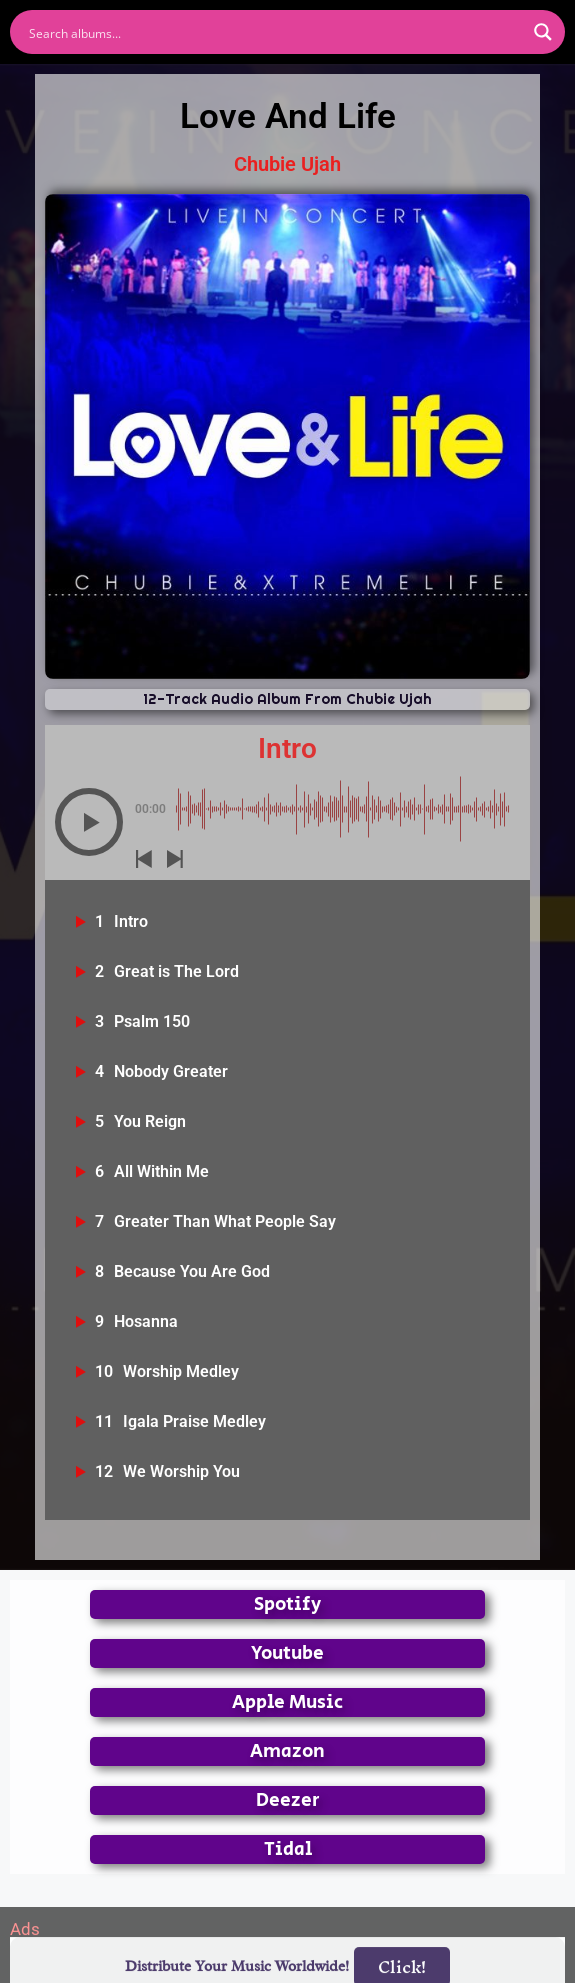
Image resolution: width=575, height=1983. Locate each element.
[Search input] (274, 32)
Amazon (287, 1751)
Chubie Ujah (287, 164)
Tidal (288, 1849)
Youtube (287, 1653)
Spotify (287, 1604)
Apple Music (287, 1702)
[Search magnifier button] (543, 32)
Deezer (288, 1800)
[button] (89, 822)
